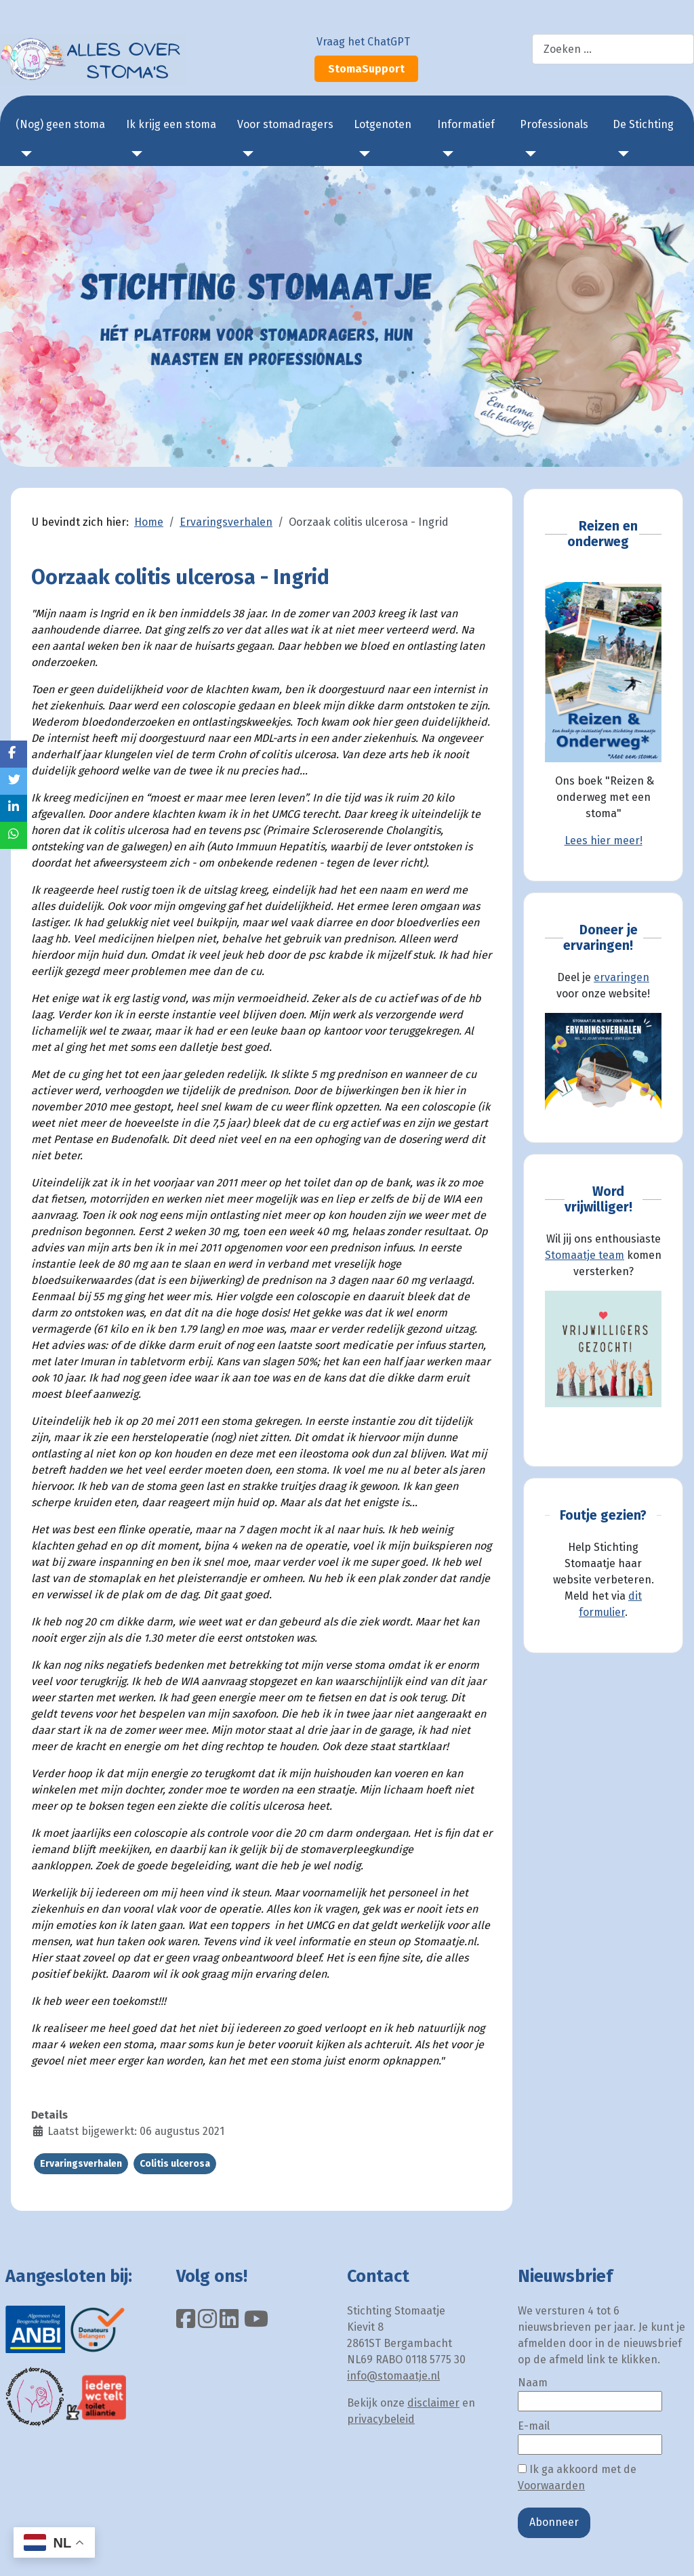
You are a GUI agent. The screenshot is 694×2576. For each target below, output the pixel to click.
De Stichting (643, 124)
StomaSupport (366, 68)
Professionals (554, 124)
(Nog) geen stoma (60, 124)
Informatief (466, 124)
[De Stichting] (621, 154)
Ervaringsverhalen (81, 2163)
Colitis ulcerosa (175, 2163)
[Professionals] (528, 154)
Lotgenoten (382, 124)
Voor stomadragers (285, 124)
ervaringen (621, 977)
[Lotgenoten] (362, 154)
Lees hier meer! (603, 840)
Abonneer (554, 2522)
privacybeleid (381, 2419)
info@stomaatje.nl (393, 2375)
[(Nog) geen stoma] (24, 154)
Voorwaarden (551, 2485)
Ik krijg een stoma (171, 124)
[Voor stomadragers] (245, 154)
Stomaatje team (584, 1255)
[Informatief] (445, 154)
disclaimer (433, 2402)
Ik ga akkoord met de (577, 2477)
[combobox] (613, 49)
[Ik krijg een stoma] (134, 154)
